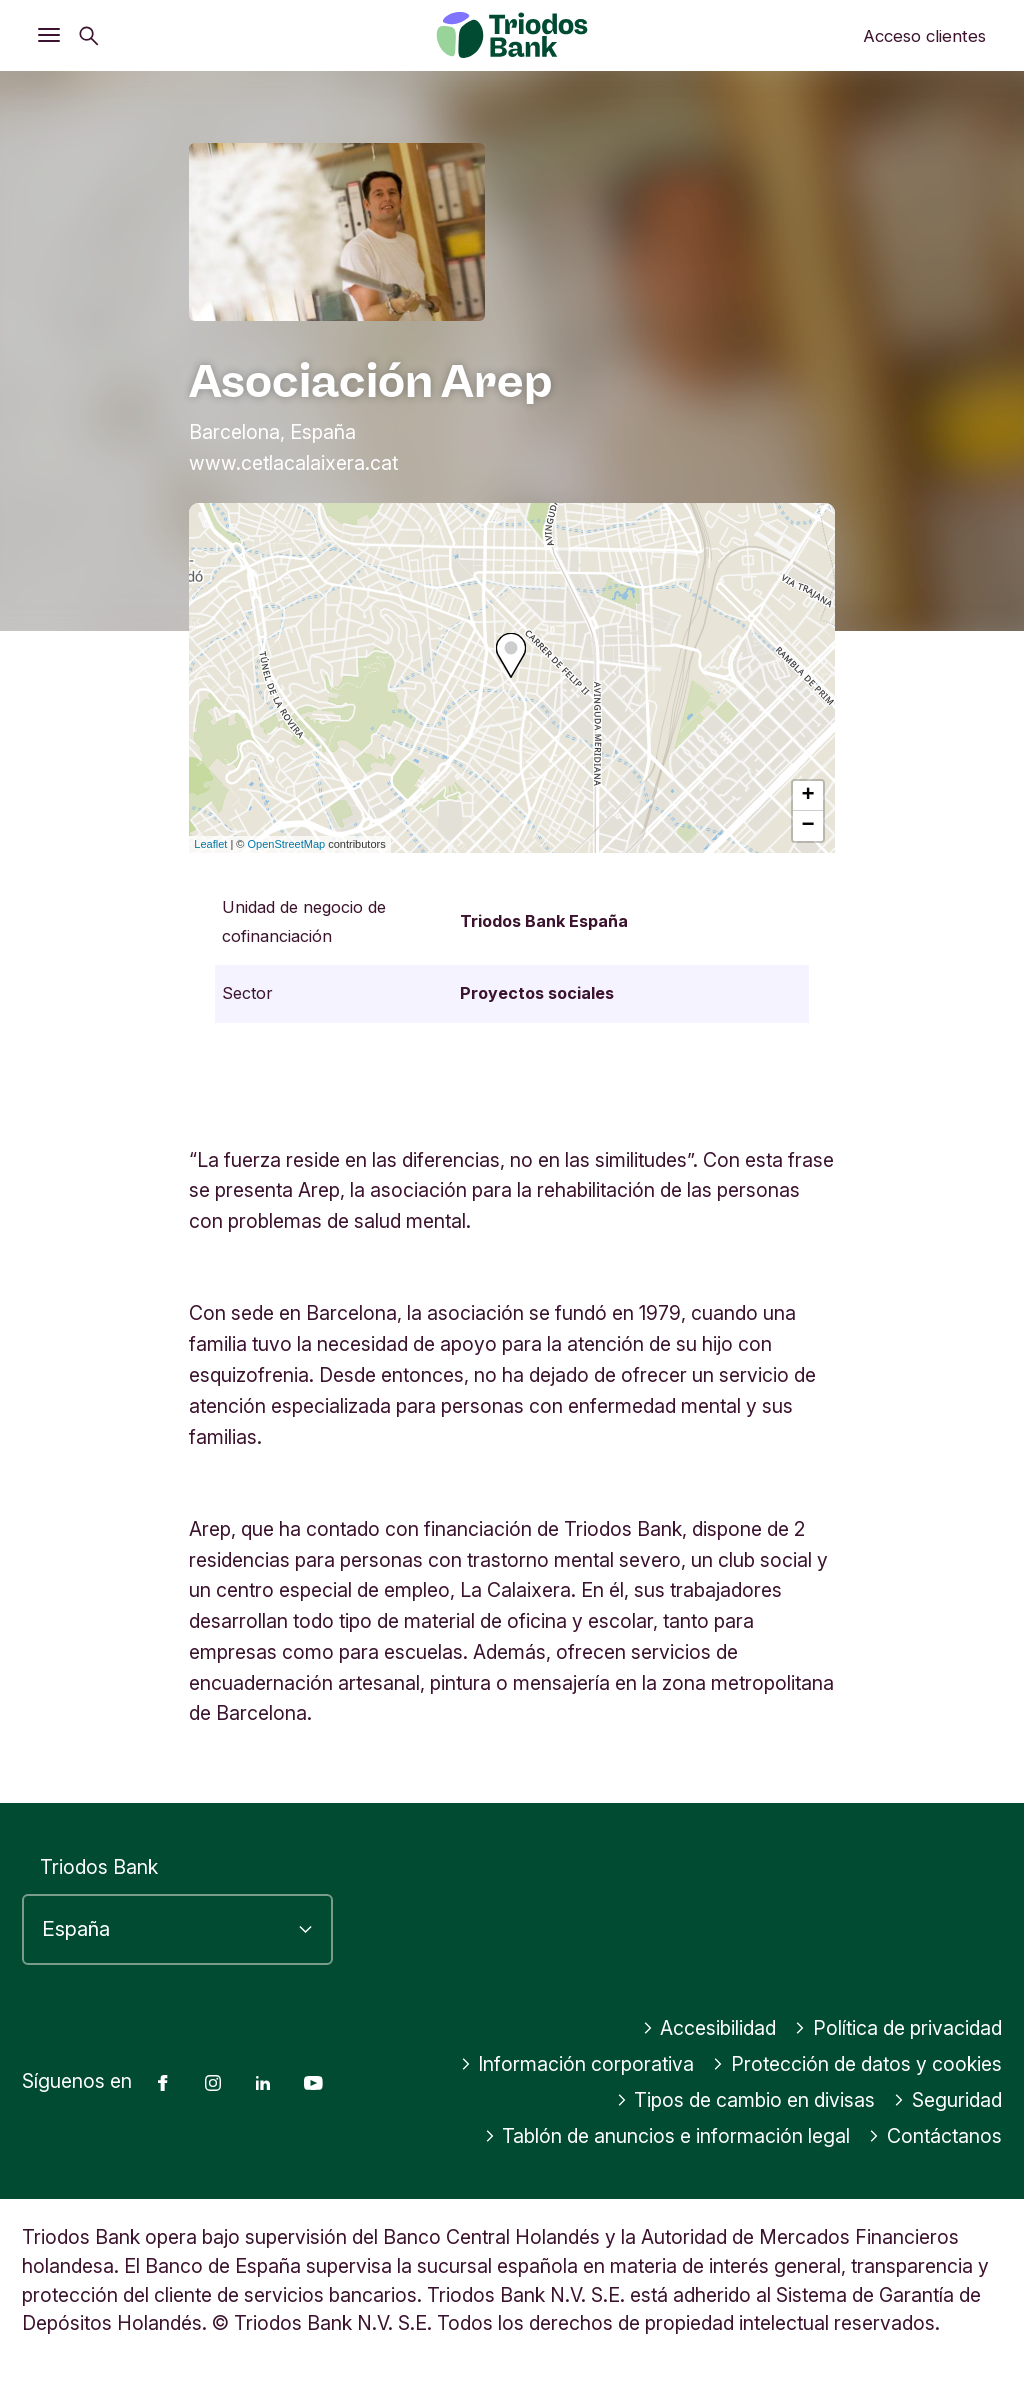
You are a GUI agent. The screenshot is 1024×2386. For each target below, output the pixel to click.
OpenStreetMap (287, 844)
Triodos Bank (99, 1867)
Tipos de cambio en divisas (746, 2100)
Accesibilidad (709, 2028)
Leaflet (210, 844)
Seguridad (947, 2100)
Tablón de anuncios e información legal (667, 2136)
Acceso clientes (924, 36)
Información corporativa (577, 2064)
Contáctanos (935, 2136)
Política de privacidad (898, 2028)
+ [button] (808, 796)
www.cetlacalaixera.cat (293, 463)
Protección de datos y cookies (857, 2064)
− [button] (808, 826)
